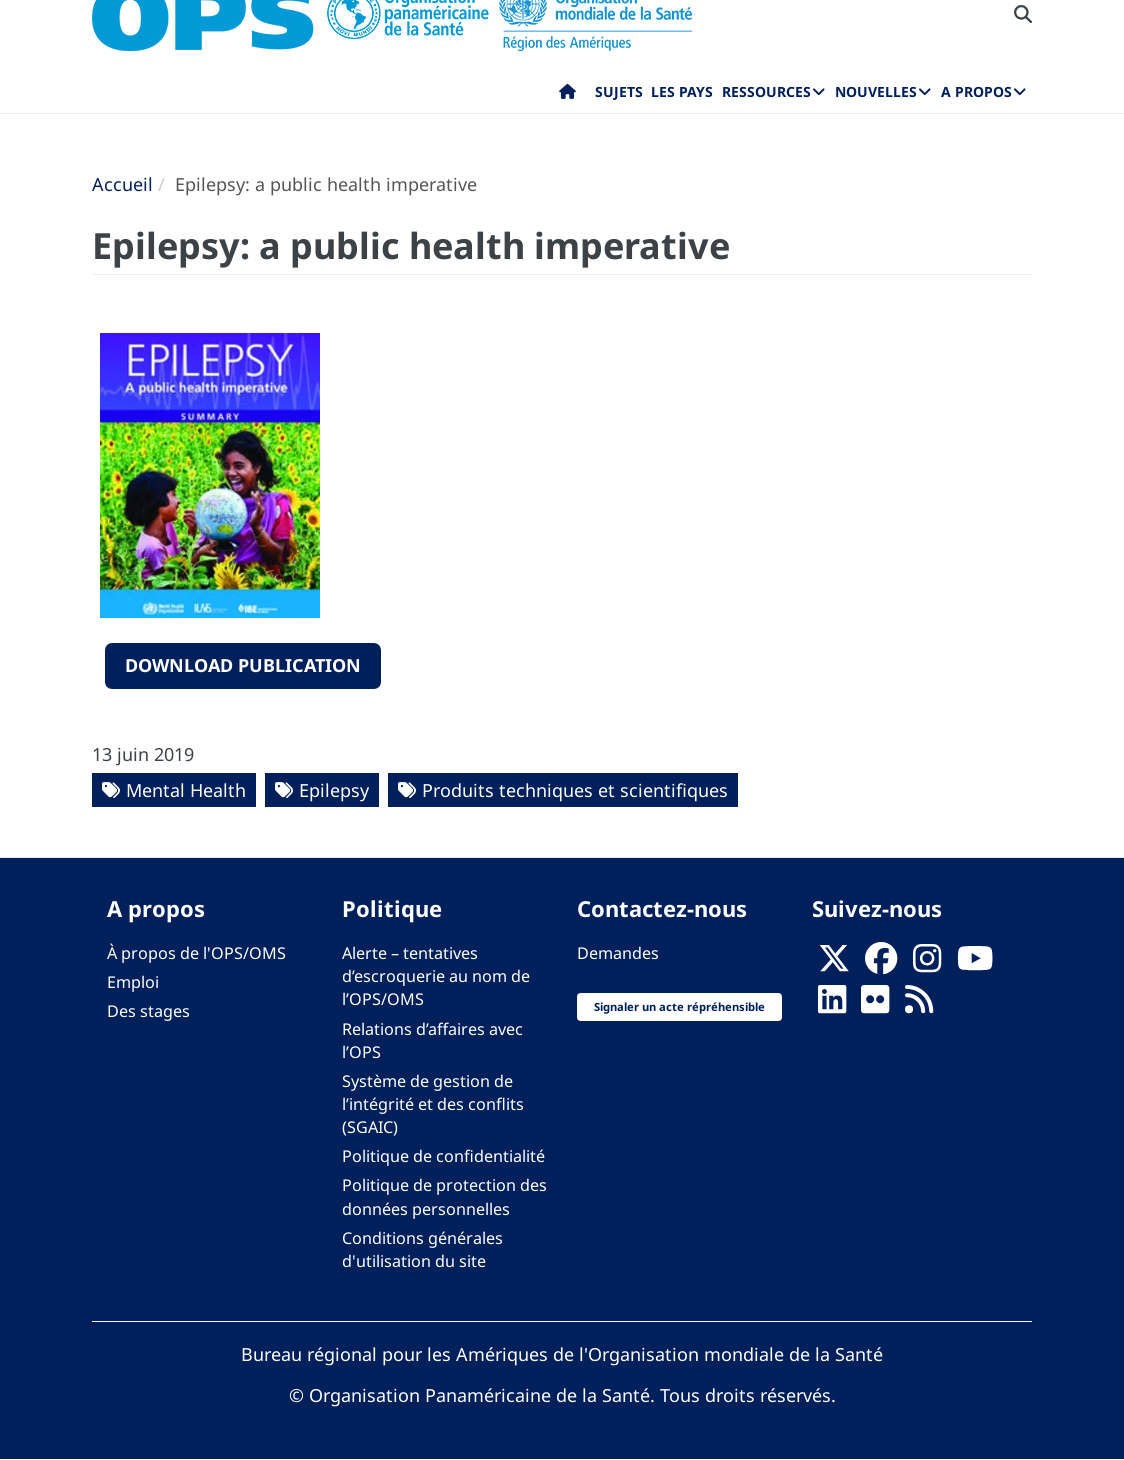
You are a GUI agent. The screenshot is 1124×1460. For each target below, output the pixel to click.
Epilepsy (334, 790)
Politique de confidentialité (443, 1156)
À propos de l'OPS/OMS (196, 953)
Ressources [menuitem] (766, 91)
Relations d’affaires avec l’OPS (432, 1040)
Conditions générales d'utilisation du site (422, 1249)
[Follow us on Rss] (919, 1006)
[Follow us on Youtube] (975, 965)
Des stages (148, 1011)
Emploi (133, 982)
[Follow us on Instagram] (927, 965)
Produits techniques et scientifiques (575, 790)
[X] (834, 965)
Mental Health (186, 790)
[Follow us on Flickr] (875, 1006)
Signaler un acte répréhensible (679, 1006)
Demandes (618, 953)
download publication (243, 665)
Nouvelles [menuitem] (876, 91)
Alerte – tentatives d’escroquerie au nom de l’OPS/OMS (436, 976)
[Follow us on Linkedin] (832, 1006)
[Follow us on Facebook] (881, 965)
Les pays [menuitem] (682, 91)
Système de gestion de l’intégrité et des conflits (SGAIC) (433, 1104)
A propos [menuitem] (976, 91)
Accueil (122, 184)
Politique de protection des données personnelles (444, 1196)
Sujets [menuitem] (619, 91)
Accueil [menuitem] (567, 96)
